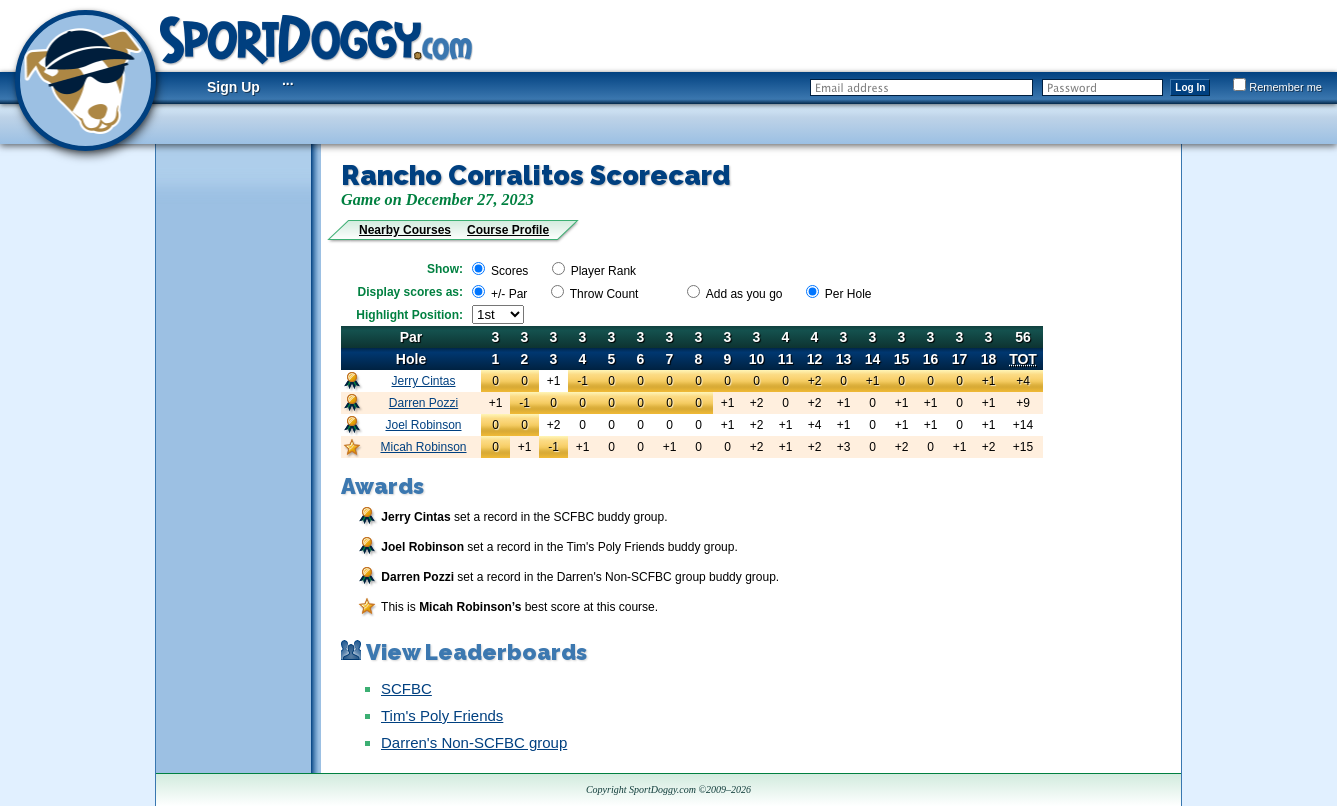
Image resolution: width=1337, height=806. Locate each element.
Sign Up (233, 87)
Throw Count (604, 294)
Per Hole (848, 294)
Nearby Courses (405, 230)
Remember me (1277, 87)
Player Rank (603, 271)
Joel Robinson (423, 425)
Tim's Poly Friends (442, 715)
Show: (445, 269)
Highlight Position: (409, 315)
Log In (1190, 87)
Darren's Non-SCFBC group (474, 742)
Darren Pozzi (423, 403)
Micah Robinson (423, 447)
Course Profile (508, 230)
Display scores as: (410, 292)
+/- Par (509, 294)
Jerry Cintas (424, 381)
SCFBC (406, 688)
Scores (509, 271)
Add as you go (744, 294)
